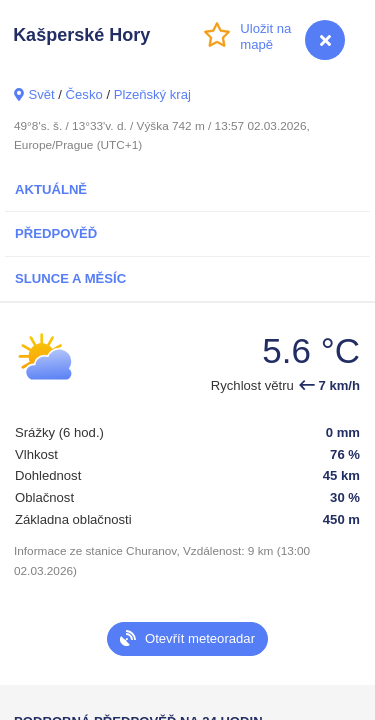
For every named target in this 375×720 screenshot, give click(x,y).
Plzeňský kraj (152, 94)
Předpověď (56, 233)
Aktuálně (51, 189)
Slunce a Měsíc (70, 278)
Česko (84, 94)
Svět (41, 94)
